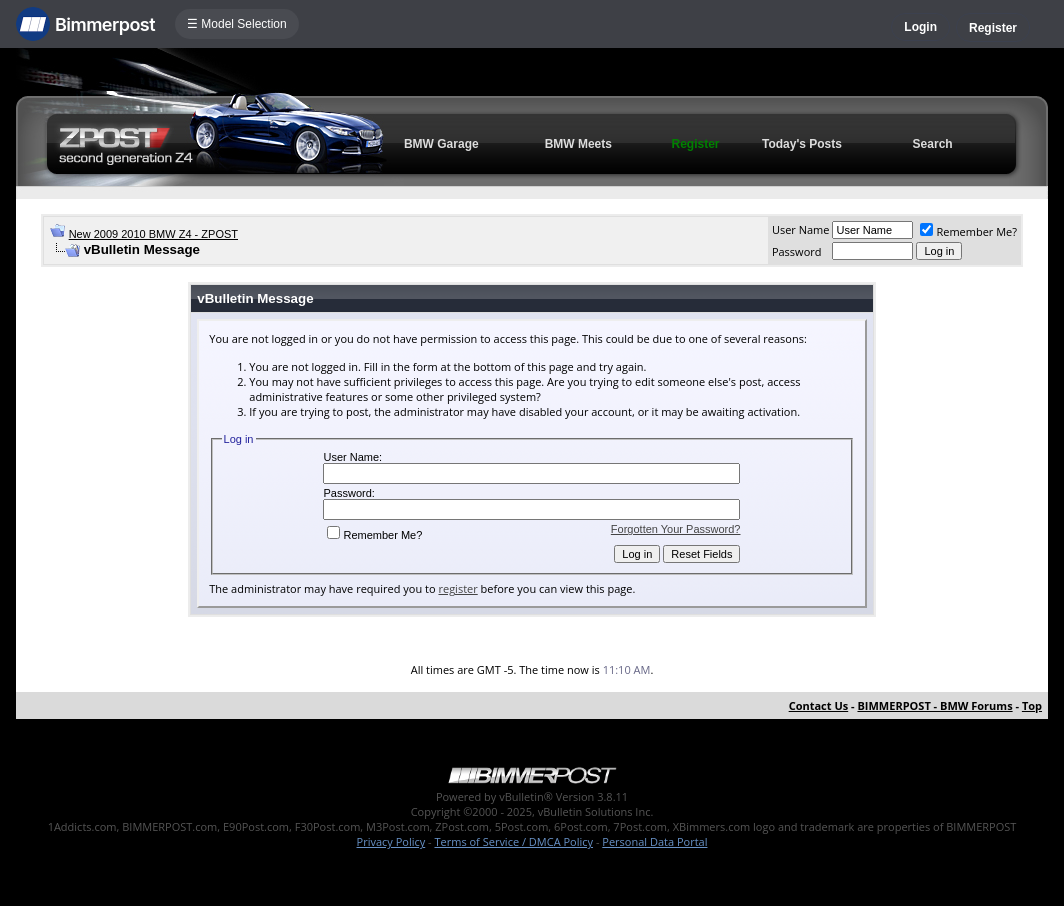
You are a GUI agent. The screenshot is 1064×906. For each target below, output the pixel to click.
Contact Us (819, 705)
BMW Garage (441, 144)
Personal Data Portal (654, 841)
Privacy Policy (391, 841)
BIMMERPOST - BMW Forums (934, 705)
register (457, 588)
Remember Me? (968, 231)
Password (797, 251)
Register (993, 28)
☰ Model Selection (237, 24)
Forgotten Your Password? (676, 529)
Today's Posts (802, 144)
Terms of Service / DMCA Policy (513, 841)
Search (933, 144)
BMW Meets (578, 144)
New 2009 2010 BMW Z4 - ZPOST (153, 234)
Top (1032, 705)
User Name (801, 229)
